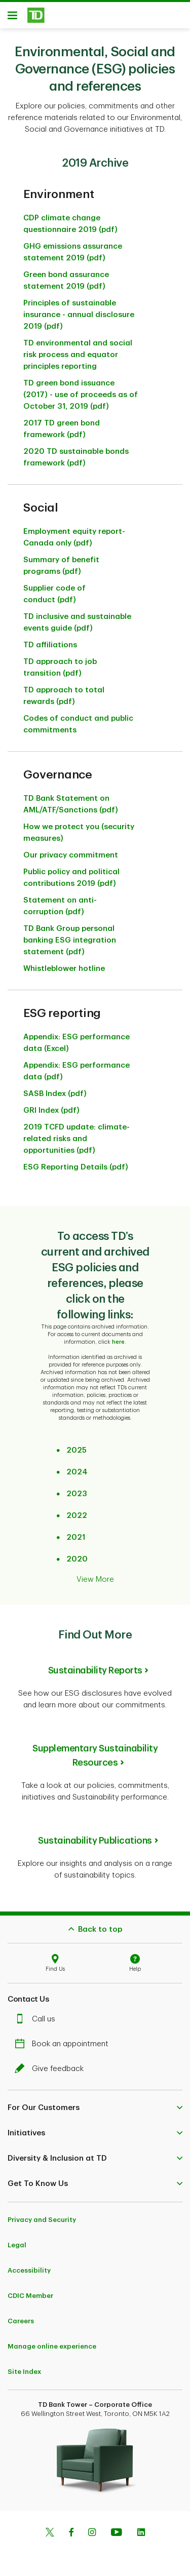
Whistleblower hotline (64, 963)
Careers (21, 2316)
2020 (77, 1554)
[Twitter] (50, 2528)
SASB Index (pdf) (55, 1088)
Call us (37, 2014)
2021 (75, 1532)
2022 (76, 1510)
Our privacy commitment (70, 850)
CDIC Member (30, 2290)
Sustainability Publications (95, 1835)
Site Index (24, 2366)
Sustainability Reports (95, 1665)
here (118, 1337)
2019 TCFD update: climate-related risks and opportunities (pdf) (76, 1133)
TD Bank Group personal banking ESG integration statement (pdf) (69, 935)
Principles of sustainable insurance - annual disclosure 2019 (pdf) (78, 309)
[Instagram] (92, 2528)
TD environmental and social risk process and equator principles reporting (77, 349)
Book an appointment (64, 2039)
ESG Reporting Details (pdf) (75, 1162)
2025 (76, 1445)
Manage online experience (52, 2341)
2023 (76, 1489)
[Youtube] (116, 2528)
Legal (17, 2240)
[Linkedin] (141, 2528)
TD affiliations (50, 640)
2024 (77, 1467)
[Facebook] (71, 2528)
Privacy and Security (42, 2214)
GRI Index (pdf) (51, 1105)
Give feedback (52, 2063)
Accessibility (29, 2265)
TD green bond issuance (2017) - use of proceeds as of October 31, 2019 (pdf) (80, 389)
